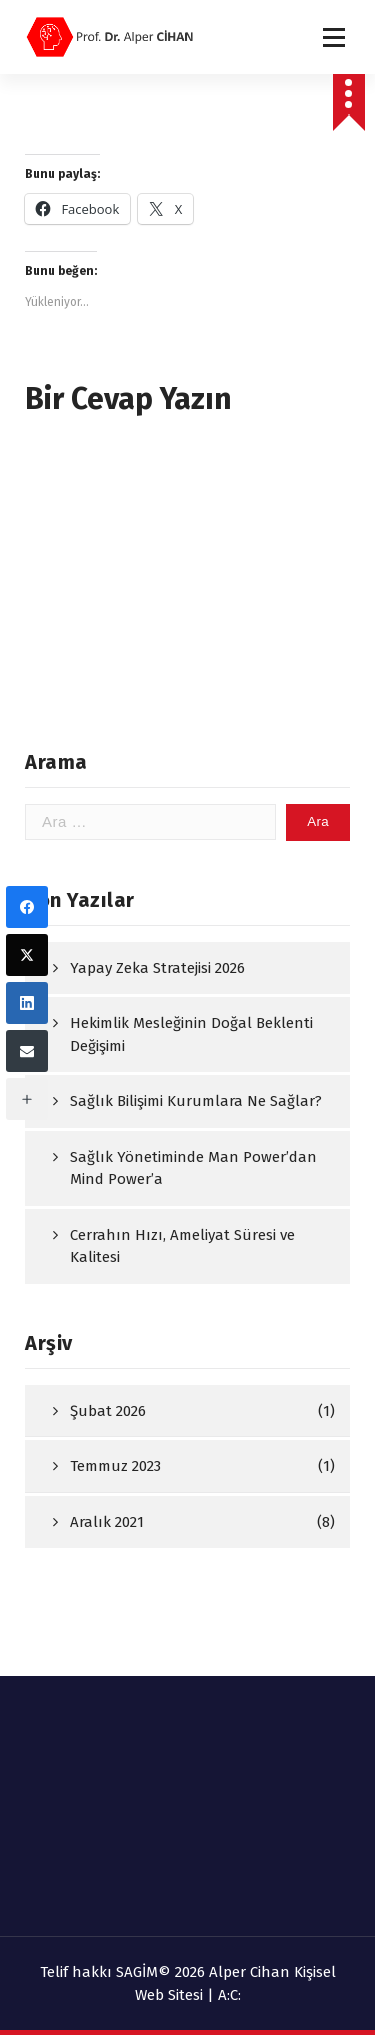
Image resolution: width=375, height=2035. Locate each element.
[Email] (27, 1051)
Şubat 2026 (108, 1411)
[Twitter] (27, 955)
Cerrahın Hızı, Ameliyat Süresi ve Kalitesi (182, 1246)
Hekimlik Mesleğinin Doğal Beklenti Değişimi (191, 1034)
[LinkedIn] (27, 1003)
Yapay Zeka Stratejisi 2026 (157, 968)
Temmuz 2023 (115, 1466)
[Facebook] (27, 907)
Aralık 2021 (107, 1522)
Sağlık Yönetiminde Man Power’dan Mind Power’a (193, 1168)
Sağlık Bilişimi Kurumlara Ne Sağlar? (196, 1101)
